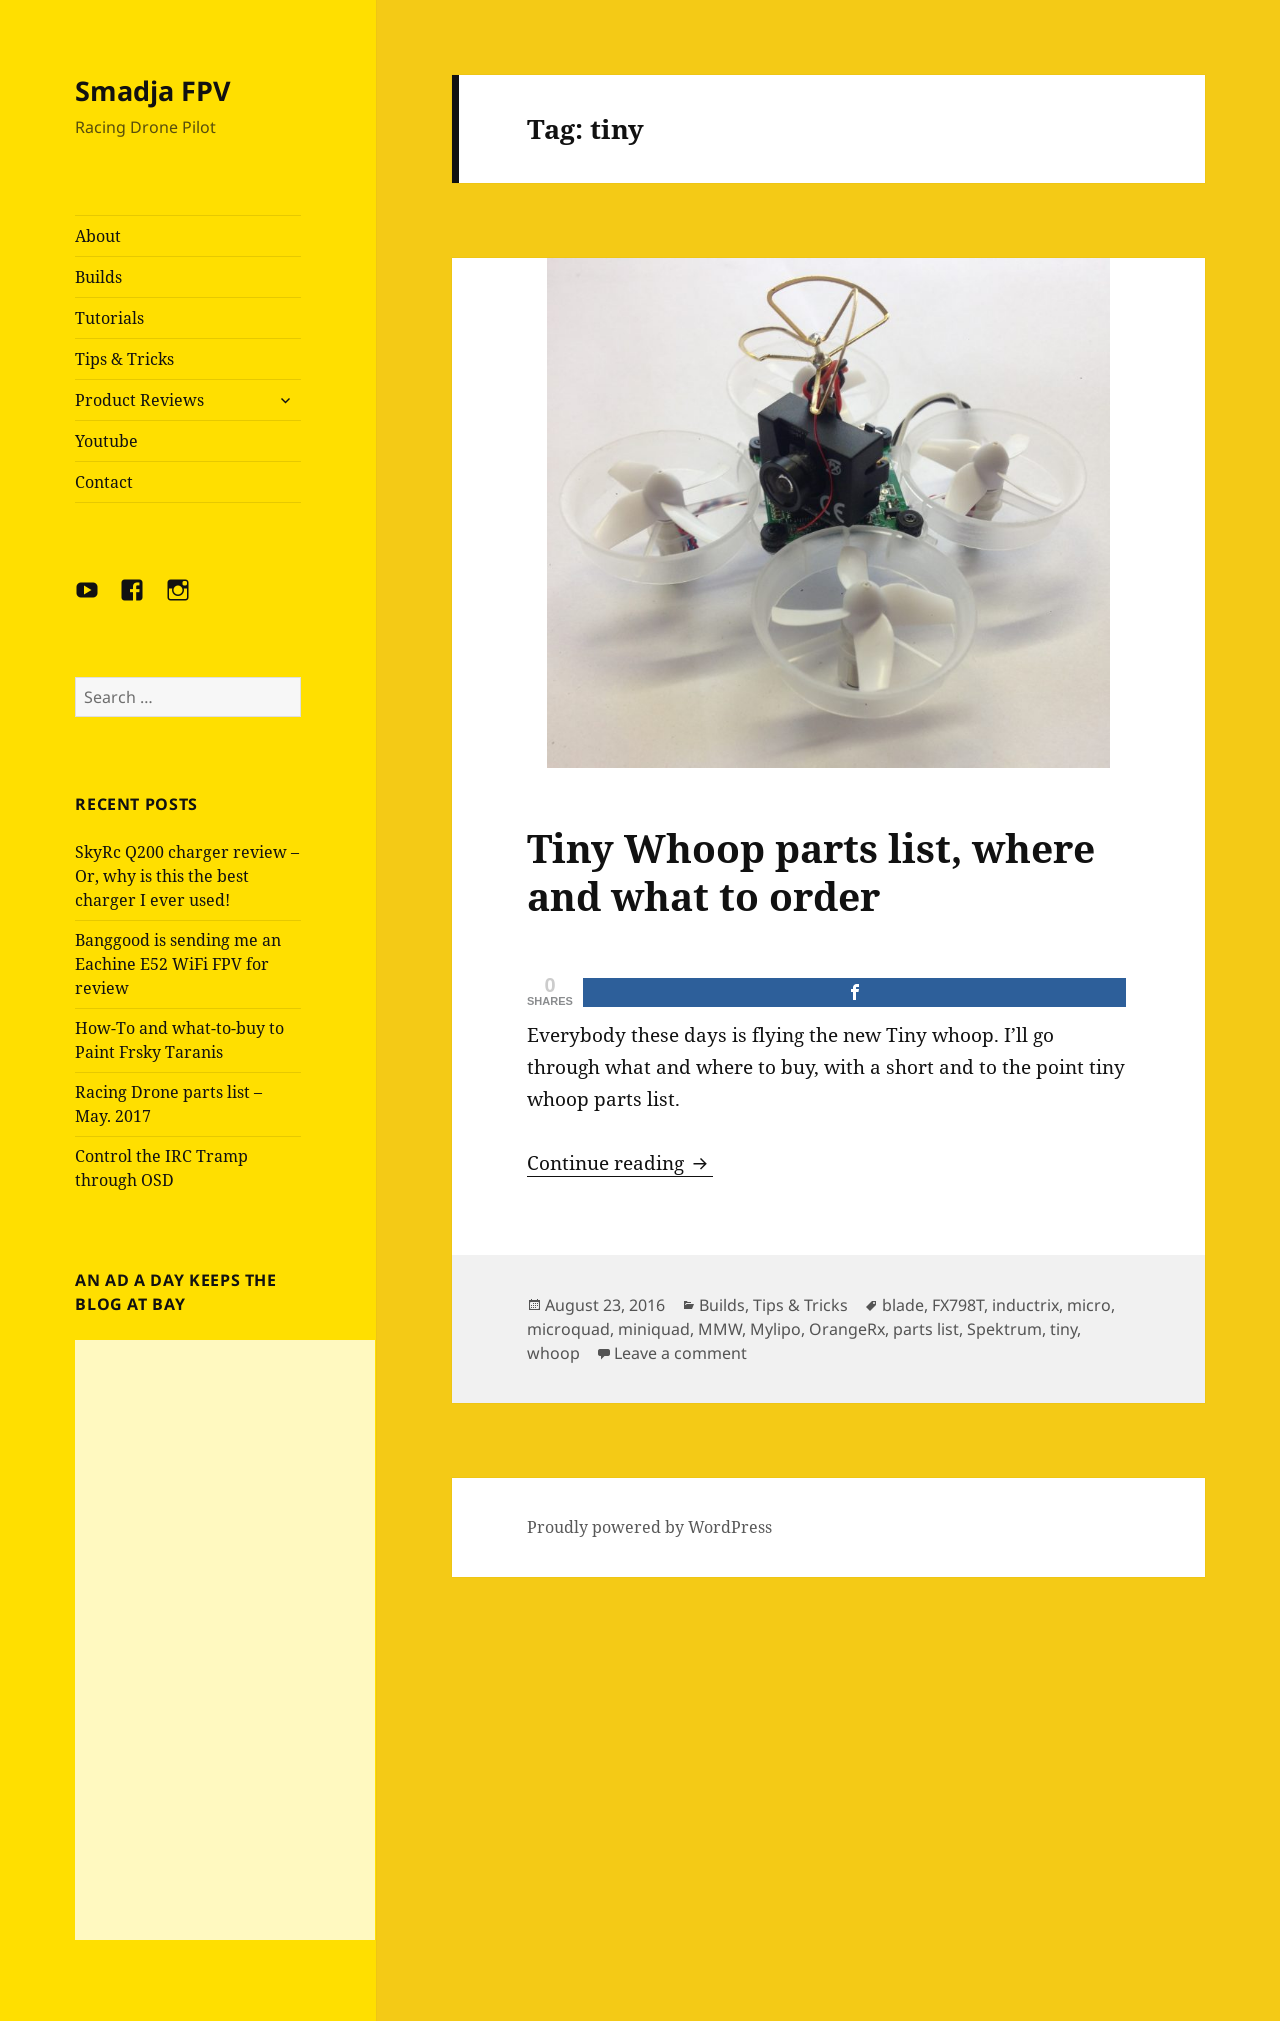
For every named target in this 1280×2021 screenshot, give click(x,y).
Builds (98, 277)
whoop (553, 1353)
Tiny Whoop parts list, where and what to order (811, 871)
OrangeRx (847, 1329)
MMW (720, 1329)
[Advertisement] (225, 1640)
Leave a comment (680, 1353)
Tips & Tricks (124, 359)
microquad (568, 1329)
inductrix (1025, 1305)
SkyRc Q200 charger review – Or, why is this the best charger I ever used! (187, 876)
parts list (926, 1329)
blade (903, 1305)
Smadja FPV (153, 90)
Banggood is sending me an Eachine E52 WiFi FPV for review (178, 964)
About (98, 236)
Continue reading (620, 1163)
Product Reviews (139, 400)
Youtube (106, 441)
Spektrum (1004, 1329)
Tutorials (109, 318)
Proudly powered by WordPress (649, 1527)
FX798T (958, 1305)
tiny (1063, 1329)
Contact (104, 482)
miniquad (654, 1329)
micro (1089, 1305)
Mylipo (775, 1329)
